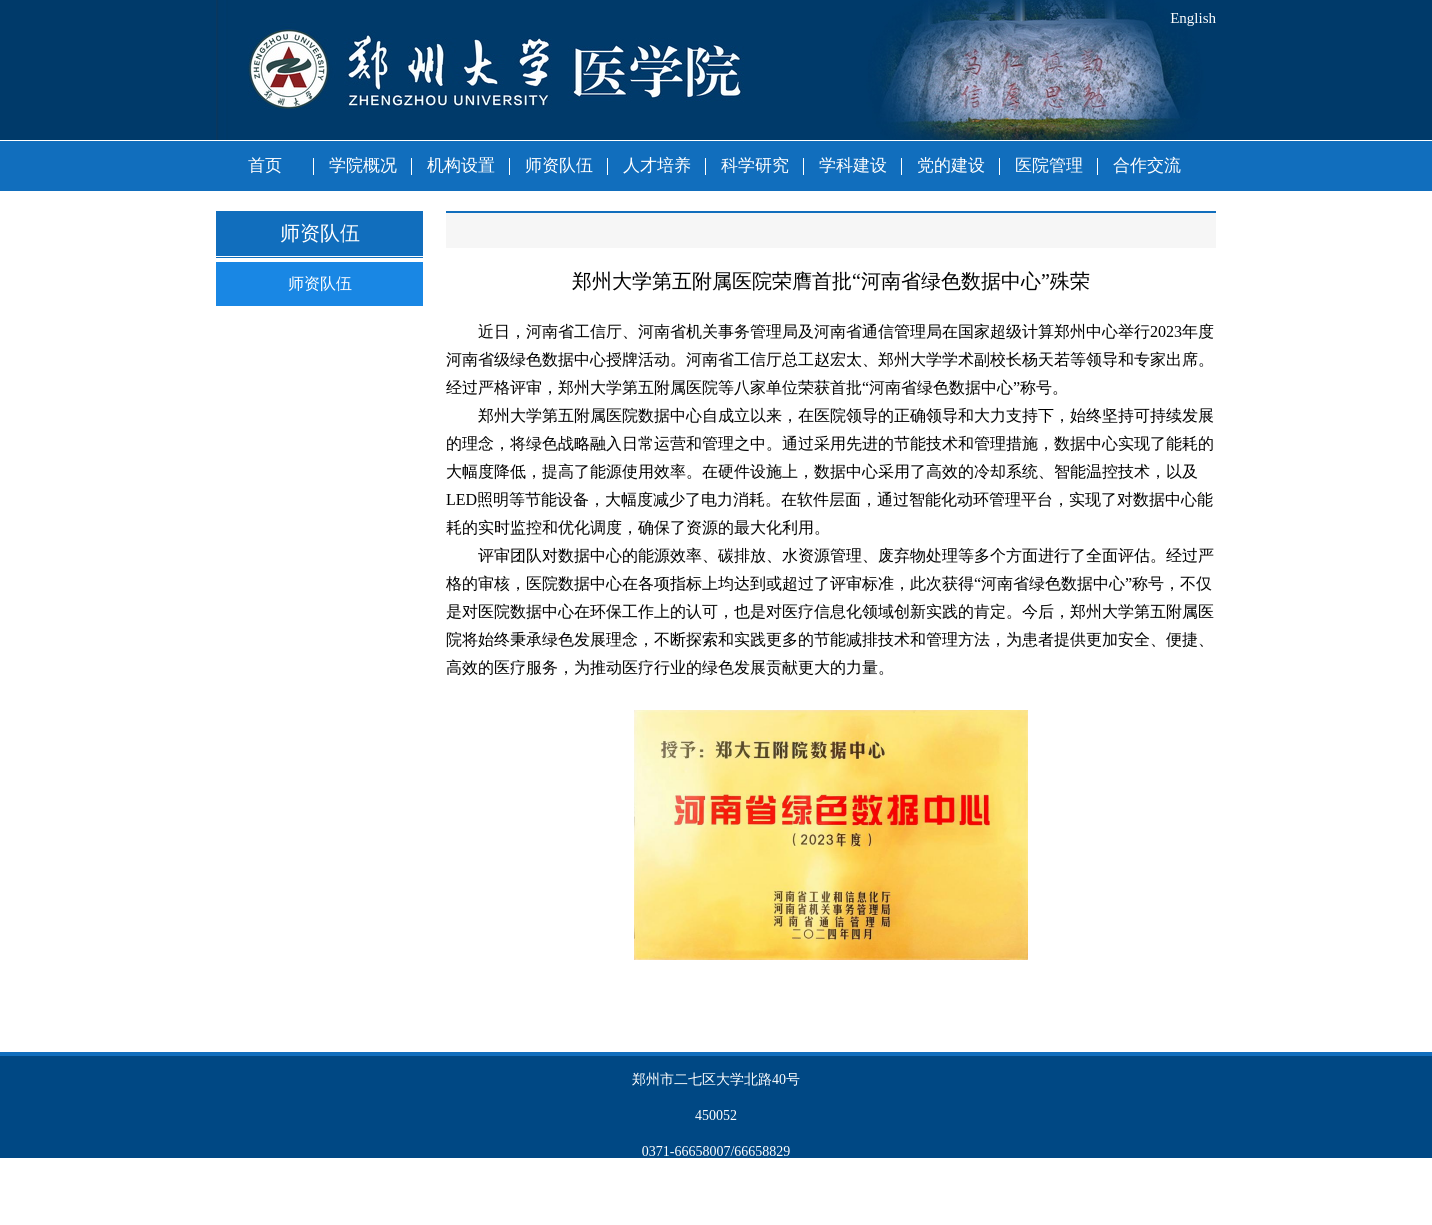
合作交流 (1147, 165)
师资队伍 (559, 165)
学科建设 (853, 165)
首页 (265, 165)
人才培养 (657, 165)
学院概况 (363, 165)
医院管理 (1049, 165)
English (1193, 18)
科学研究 (755, 165)
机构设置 (461, 165)
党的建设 (951, 165)
